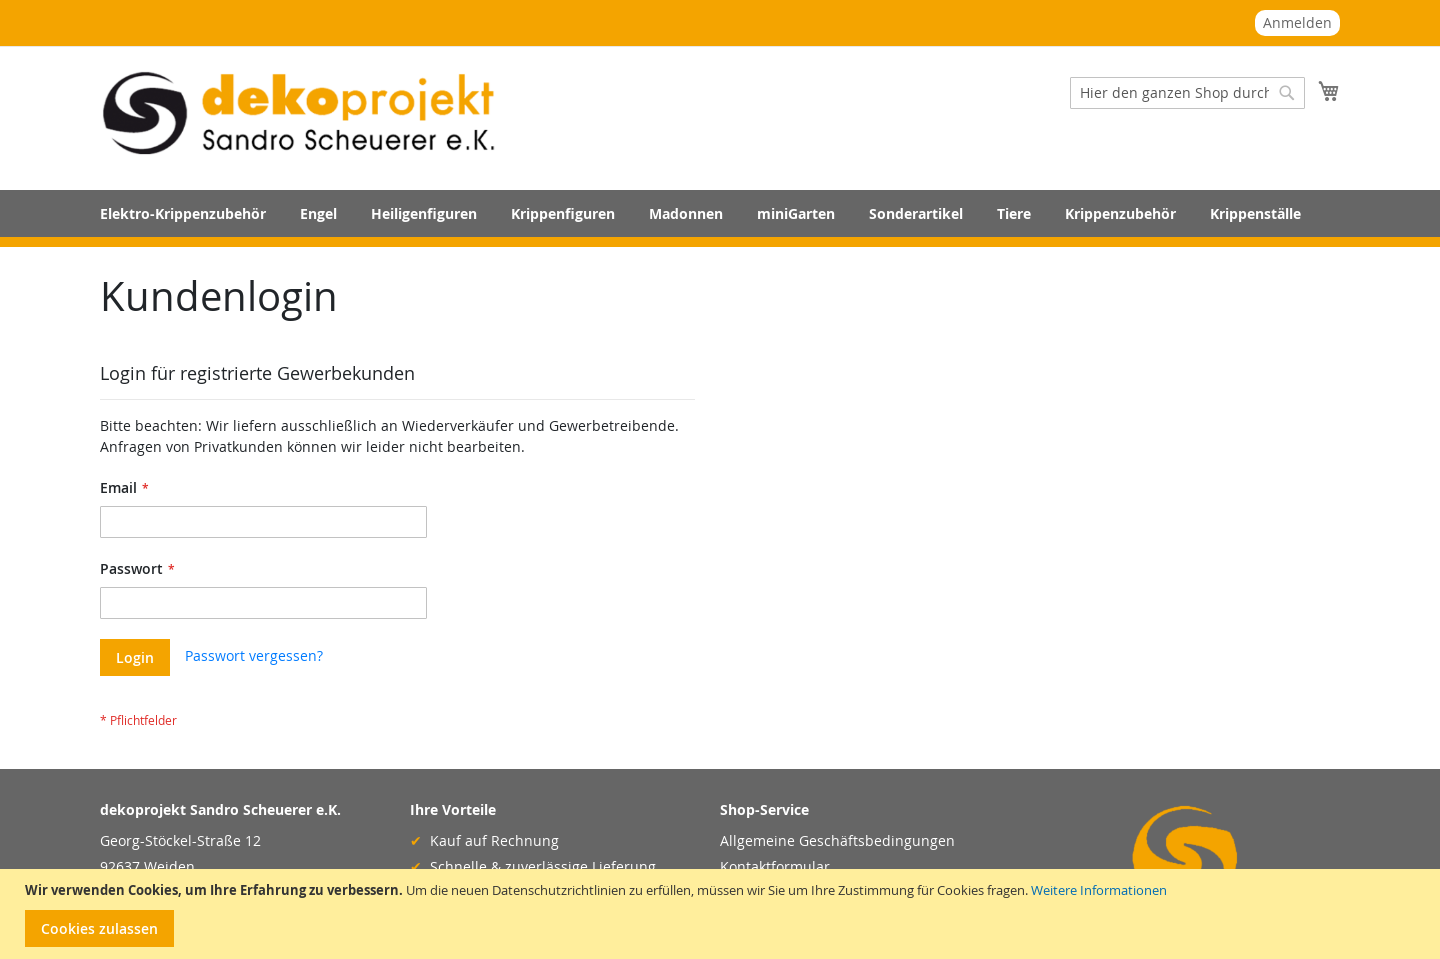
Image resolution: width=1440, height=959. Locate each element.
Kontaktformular (775, 866)
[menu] (720, 213)
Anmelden (1297, 22)
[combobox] (1187, 93)
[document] (722, 914)
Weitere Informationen (1099, 890)
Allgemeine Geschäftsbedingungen (837, 840)
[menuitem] (183, 213)
